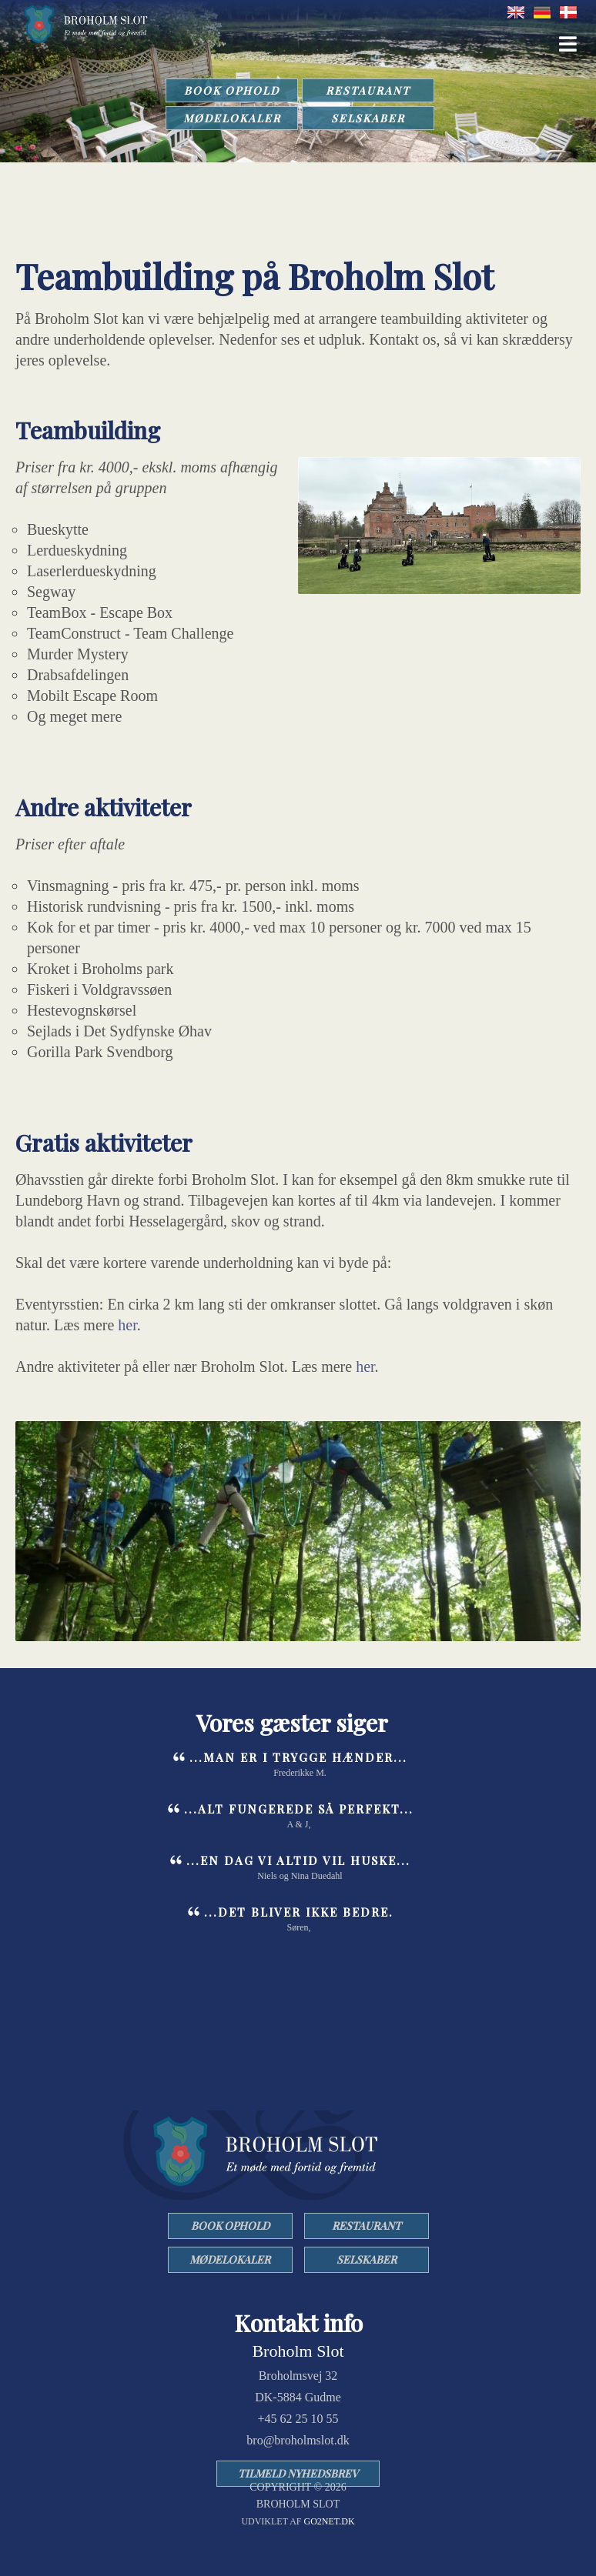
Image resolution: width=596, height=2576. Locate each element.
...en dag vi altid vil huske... (298, 1860)
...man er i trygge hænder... (298, 1757)
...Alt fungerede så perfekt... (299, 1809)
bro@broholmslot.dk (297, 2440)
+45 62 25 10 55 (297, 2418)
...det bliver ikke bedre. (298, 1912)
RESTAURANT (368, 90)
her (127, 1324)
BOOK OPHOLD (232, 90)
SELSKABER (368, 118)
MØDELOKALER (232, 118)
